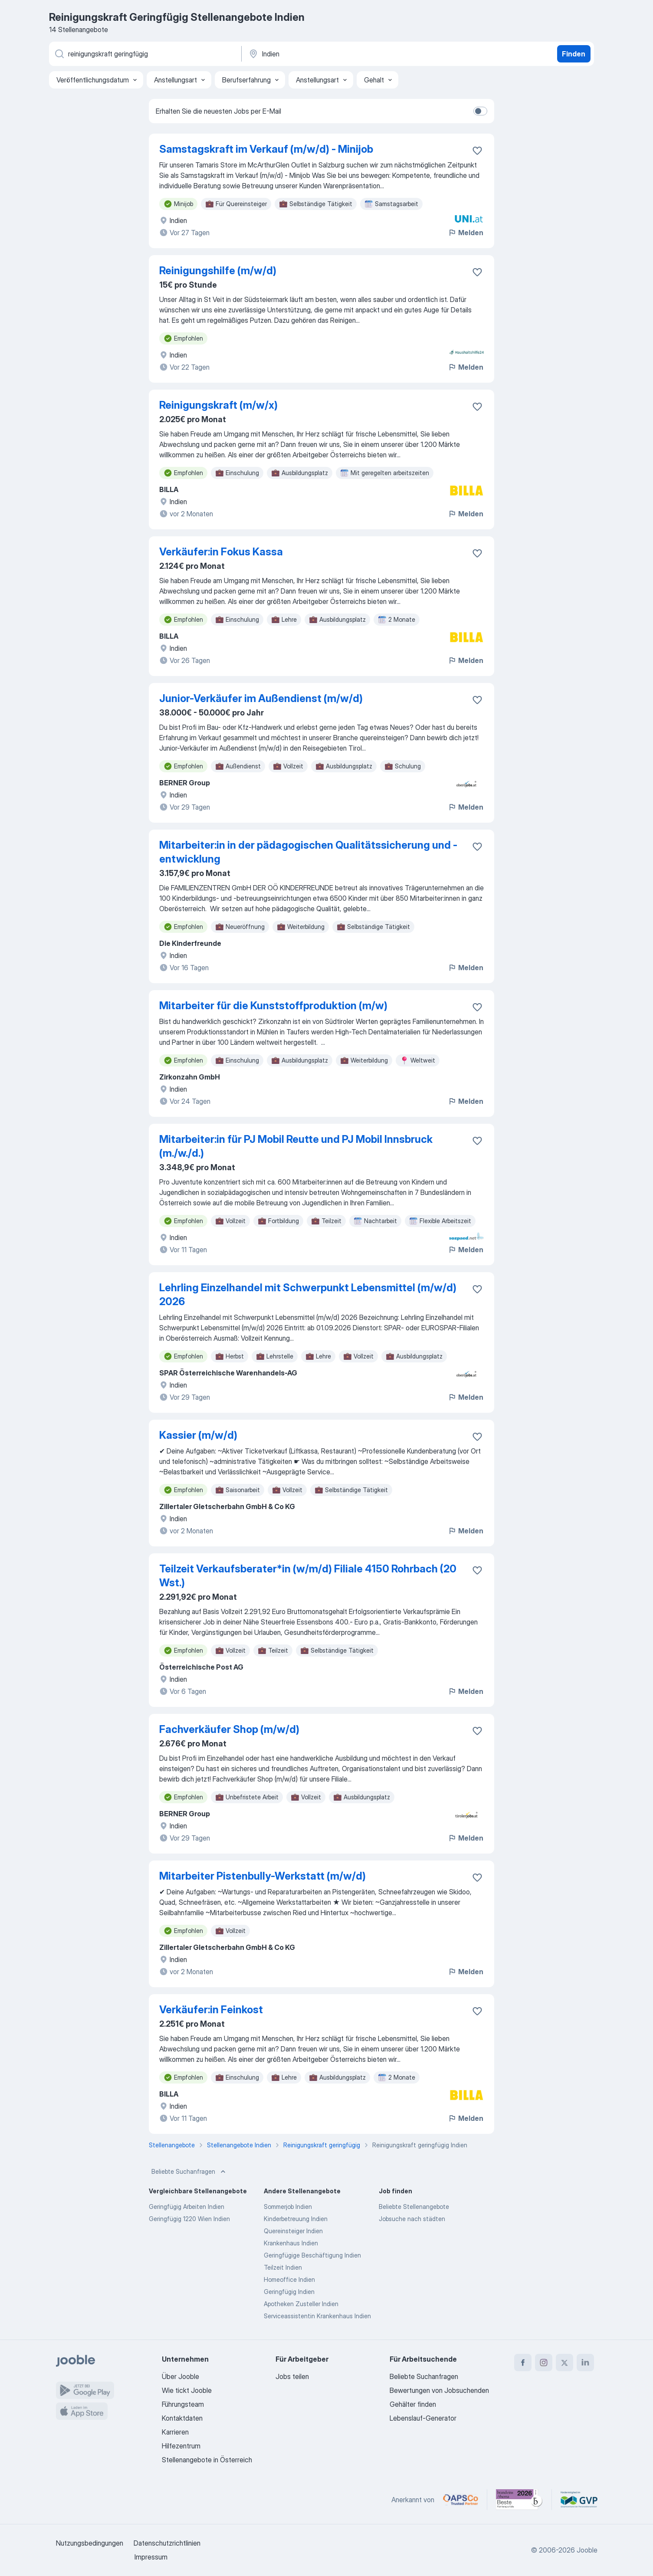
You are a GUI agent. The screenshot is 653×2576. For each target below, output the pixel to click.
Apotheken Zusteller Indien (301, 2303)
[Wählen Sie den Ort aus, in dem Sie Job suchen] (338, 54)
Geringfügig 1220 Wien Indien (189, 2218)
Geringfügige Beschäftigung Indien (312, 2255)
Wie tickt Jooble (187, 2390)
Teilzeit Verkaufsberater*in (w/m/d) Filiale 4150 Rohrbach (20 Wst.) (307, 1575)
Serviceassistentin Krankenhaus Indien (317, 2316)
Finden (573, 53)
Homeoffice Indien (289, 2279)
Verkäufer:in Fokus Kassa (221, 551)
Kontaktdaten (182, 2418)
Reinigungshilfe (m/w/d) (217, 270)
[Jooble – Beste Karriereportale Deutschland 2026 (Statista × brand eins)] (519, 2499)
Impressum (151, 2557)
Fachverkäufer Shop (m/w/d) (229, 1729)
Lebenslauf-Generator (423, 2418)
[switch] (480, 111)
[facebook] (523, 2362)
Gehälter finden (413, 2404)
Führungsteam (183, 2404)
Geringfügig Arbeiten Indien (186, 2206)
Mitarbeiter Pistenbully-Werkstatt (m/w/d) (262, 1876)
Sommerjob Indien (288, 2206)
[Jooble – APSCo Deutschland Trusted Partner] (460, 2499)
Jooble (587, 2550)
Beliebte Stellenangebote (414, 2206)
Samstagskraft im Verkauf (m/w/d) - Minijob (266, 149)
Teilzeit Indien (283, 2267)
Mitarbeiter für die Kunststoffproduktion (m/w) (273, 1005)
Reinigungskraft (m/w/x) (218, 405)
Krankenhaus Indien (291, 2243)
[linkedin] (585, 2362)
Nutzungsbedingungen (89, 2543)
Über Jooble (180, 2376)
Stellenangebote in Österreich (207, 2459)
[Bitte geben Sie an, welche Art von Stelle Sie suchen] (144, 54)
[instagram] (543, 2362)
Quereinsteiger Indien (293, 2231)
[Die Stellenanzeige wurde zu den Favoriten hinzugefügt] (477, 150)
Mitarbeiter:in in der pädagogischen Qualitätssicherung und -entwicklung (308, 852)
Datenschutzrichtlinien (167, 2543)
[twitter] (564, 2362)
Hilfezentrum (181, 2445)
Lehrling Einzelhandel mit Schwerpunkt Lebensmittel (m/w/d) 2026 (307, 1294)
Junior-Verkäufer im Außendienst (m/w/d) (261, 698)
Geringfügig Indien (289, 2291)
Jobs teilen (292, 2376)
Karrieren (175, 2432)
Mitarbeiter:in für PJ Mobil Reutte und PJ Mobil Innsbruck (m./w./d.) (296, 1146)
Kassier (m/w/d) (198, 1435)
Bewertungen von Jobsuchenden (439, 2390)
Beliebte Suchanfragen (189, 2171)
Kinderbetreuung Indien (296, 2218)
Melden (465, 232)
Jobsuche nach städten (412, 2218)
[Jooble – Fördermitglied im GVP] (579, 2499)
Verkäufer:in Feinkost (211, 2009)
